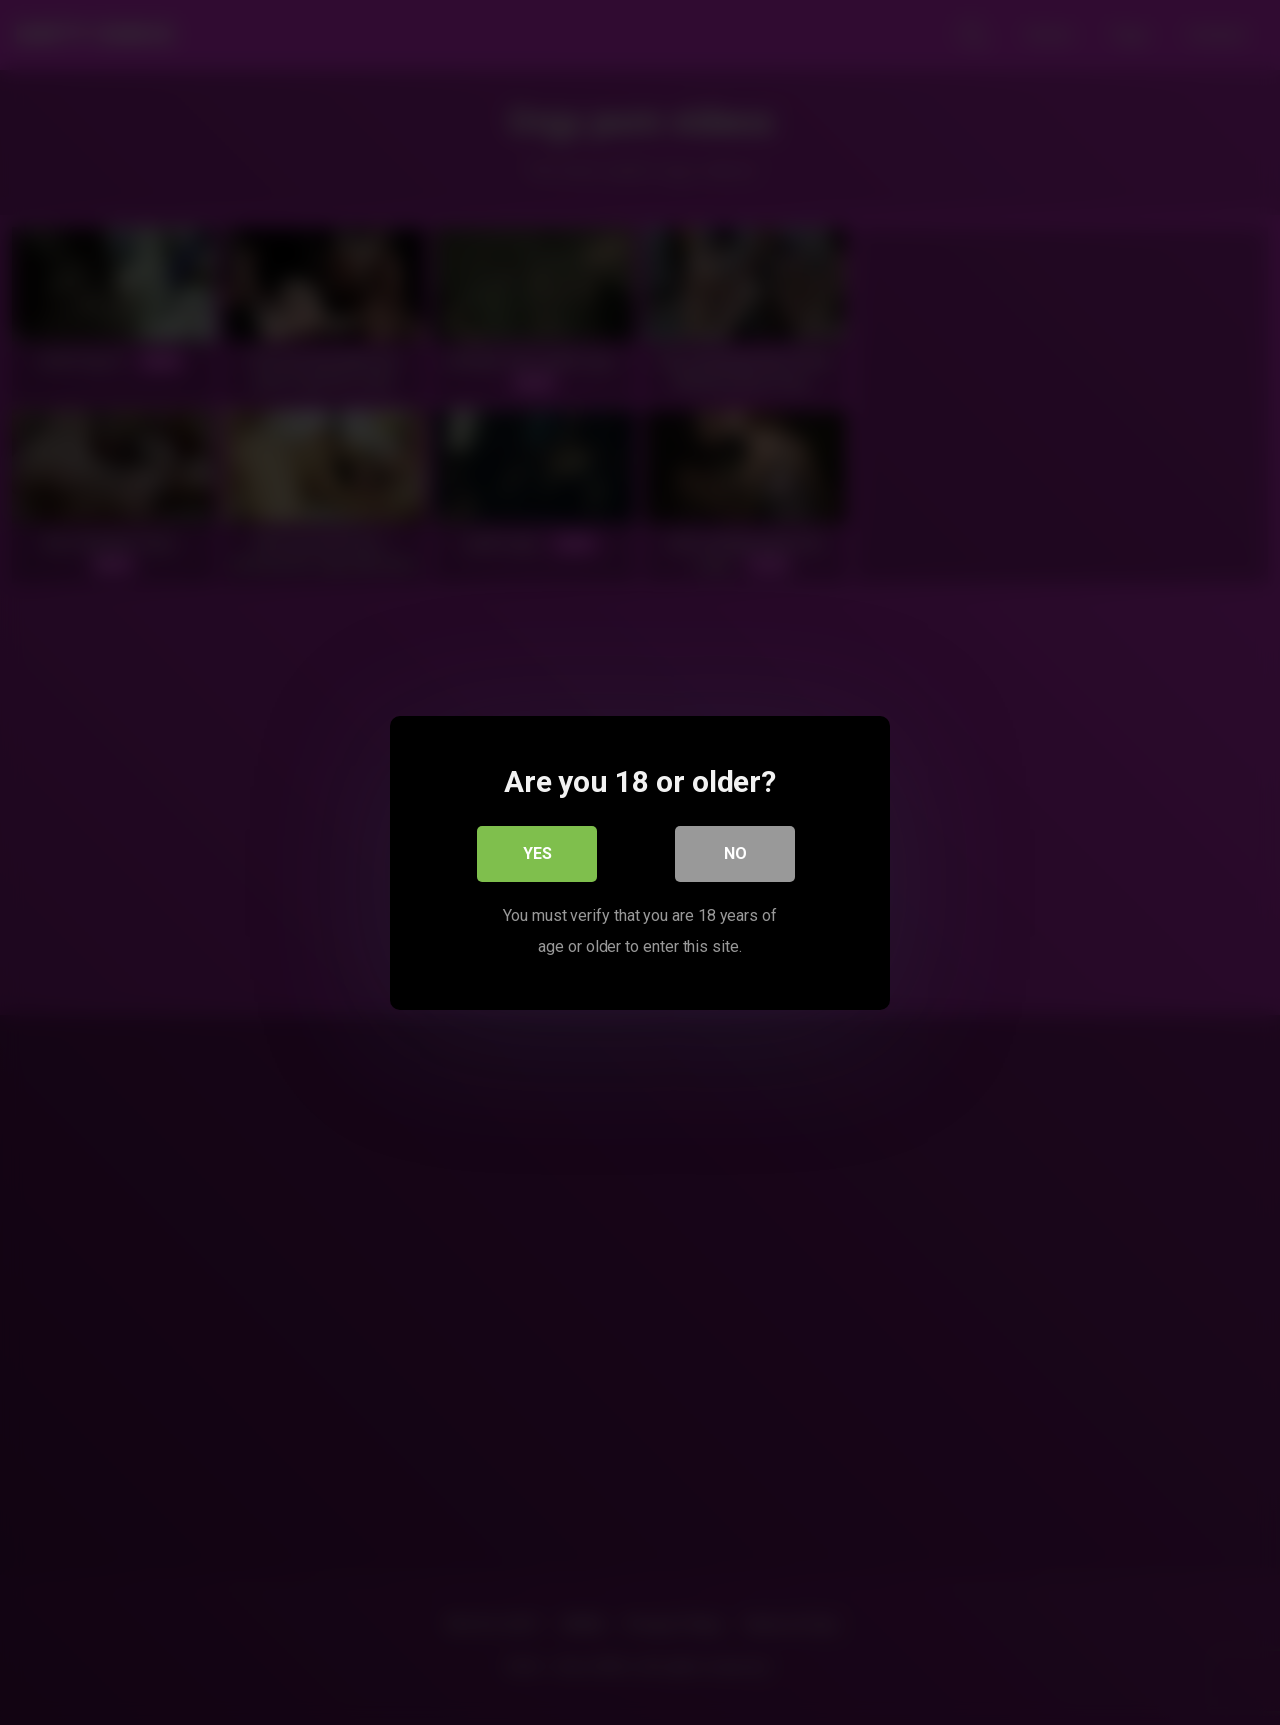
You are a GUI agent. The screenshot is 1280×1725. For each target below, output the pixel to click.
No (735, 852)
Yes (537, 852)
